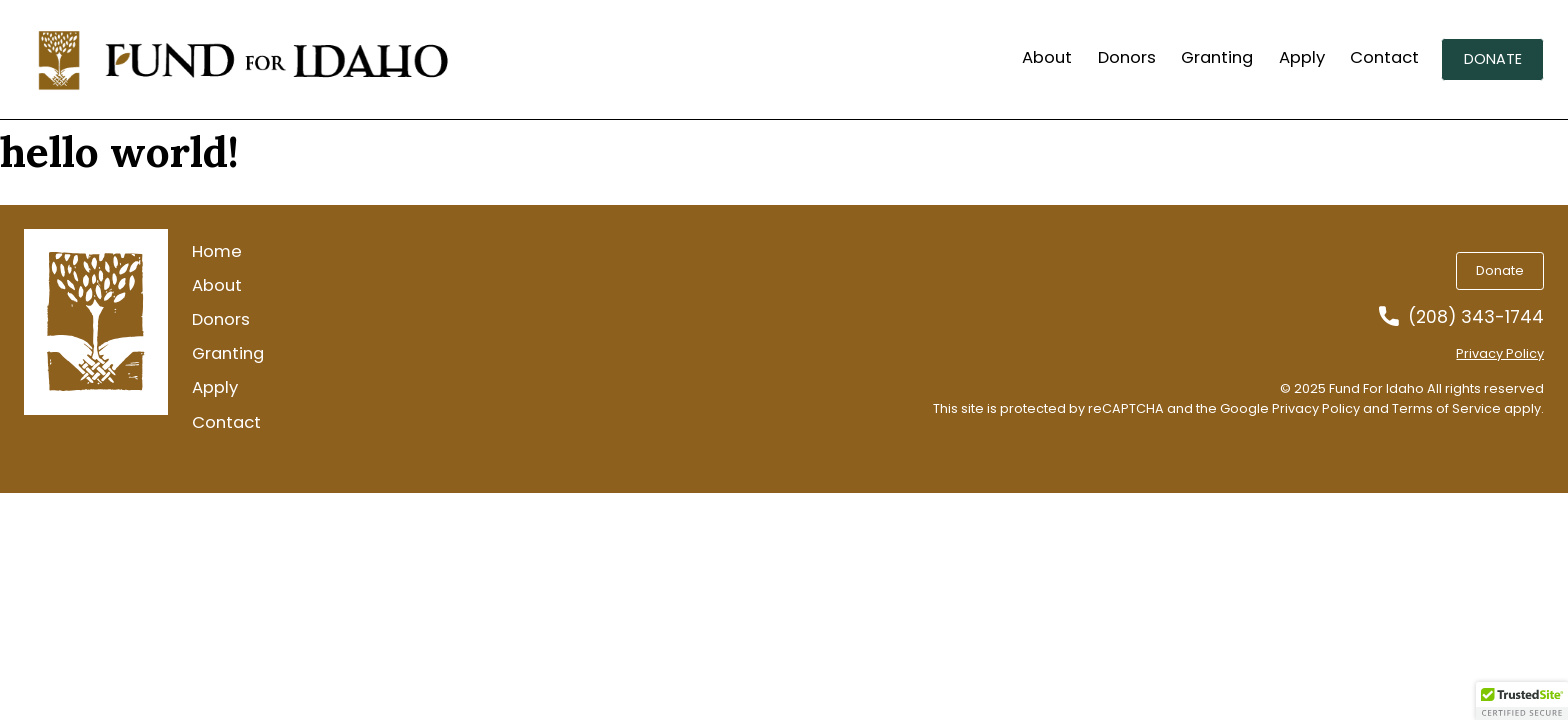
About (1047, 58)
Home (217, 252)
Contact (1384, 58)
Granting (1217, 58)
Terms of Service (1446, 408)
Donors (1127, 58)
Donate (1493, 59)
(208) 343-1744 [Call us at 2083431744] (1476, 317)
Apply (1302, 58)
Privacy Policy (1500, 353)
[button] (1522, 701)
